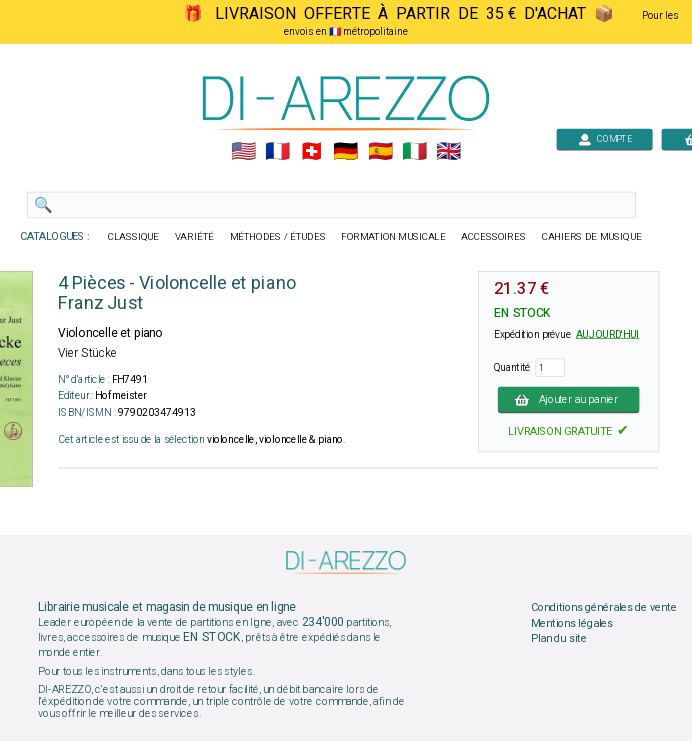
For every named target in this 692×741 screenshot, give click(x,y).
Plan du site (559, 639)
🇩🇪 (345, 152)
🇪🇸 (380, 152)
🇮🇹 (414, 152)
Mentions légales (572, 623)
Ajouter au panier (569, 399)
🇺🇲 (243, 152)
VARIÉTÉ (194, 237)
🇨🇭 (311, 152)
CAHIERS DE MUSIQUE (592, 237)
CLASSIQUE (134, 237)
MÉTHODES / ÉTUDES (278, 237)
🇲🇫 (277, 152)
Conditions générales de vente (604, 608)
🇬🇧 (448, 152)
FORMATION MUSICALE (393, 237)
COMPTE (605, 138)
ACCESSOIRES (493, 237)
